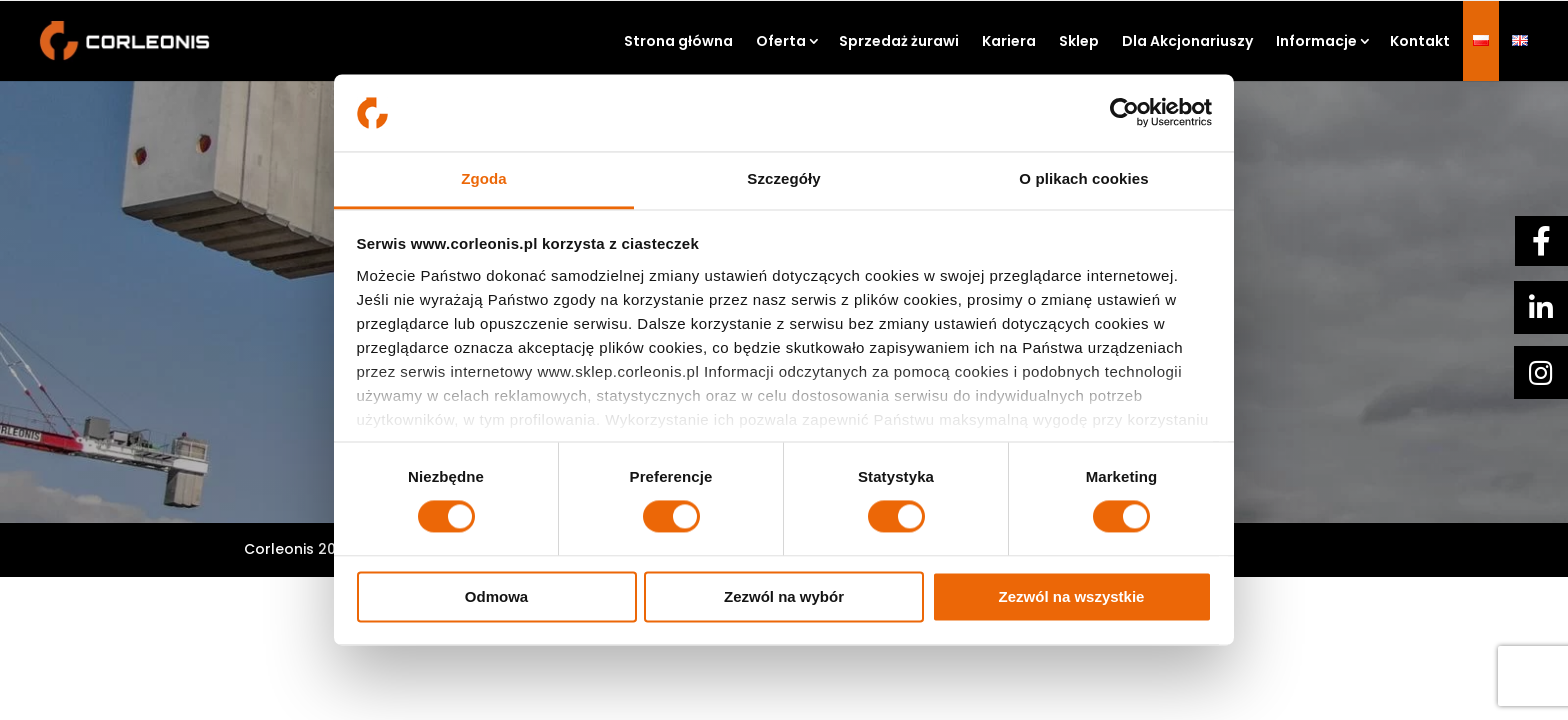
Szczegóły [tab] (783, 178)
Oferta (781, 41)
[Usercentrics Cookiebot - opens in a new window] (1124, 113)
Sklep (1079, 41)
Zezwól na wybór (784, 596)
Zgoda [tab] (484, 178)
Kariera (1009, 41)
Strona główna (678, 41)
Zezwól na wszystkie (1072, 596)
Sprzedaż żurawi (899, 41)
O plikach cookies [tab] (1083, 178)
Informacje (1316, 41)
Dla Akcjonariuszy (1187, 41)
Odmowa (496, 596)
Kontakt (1420, 41)
